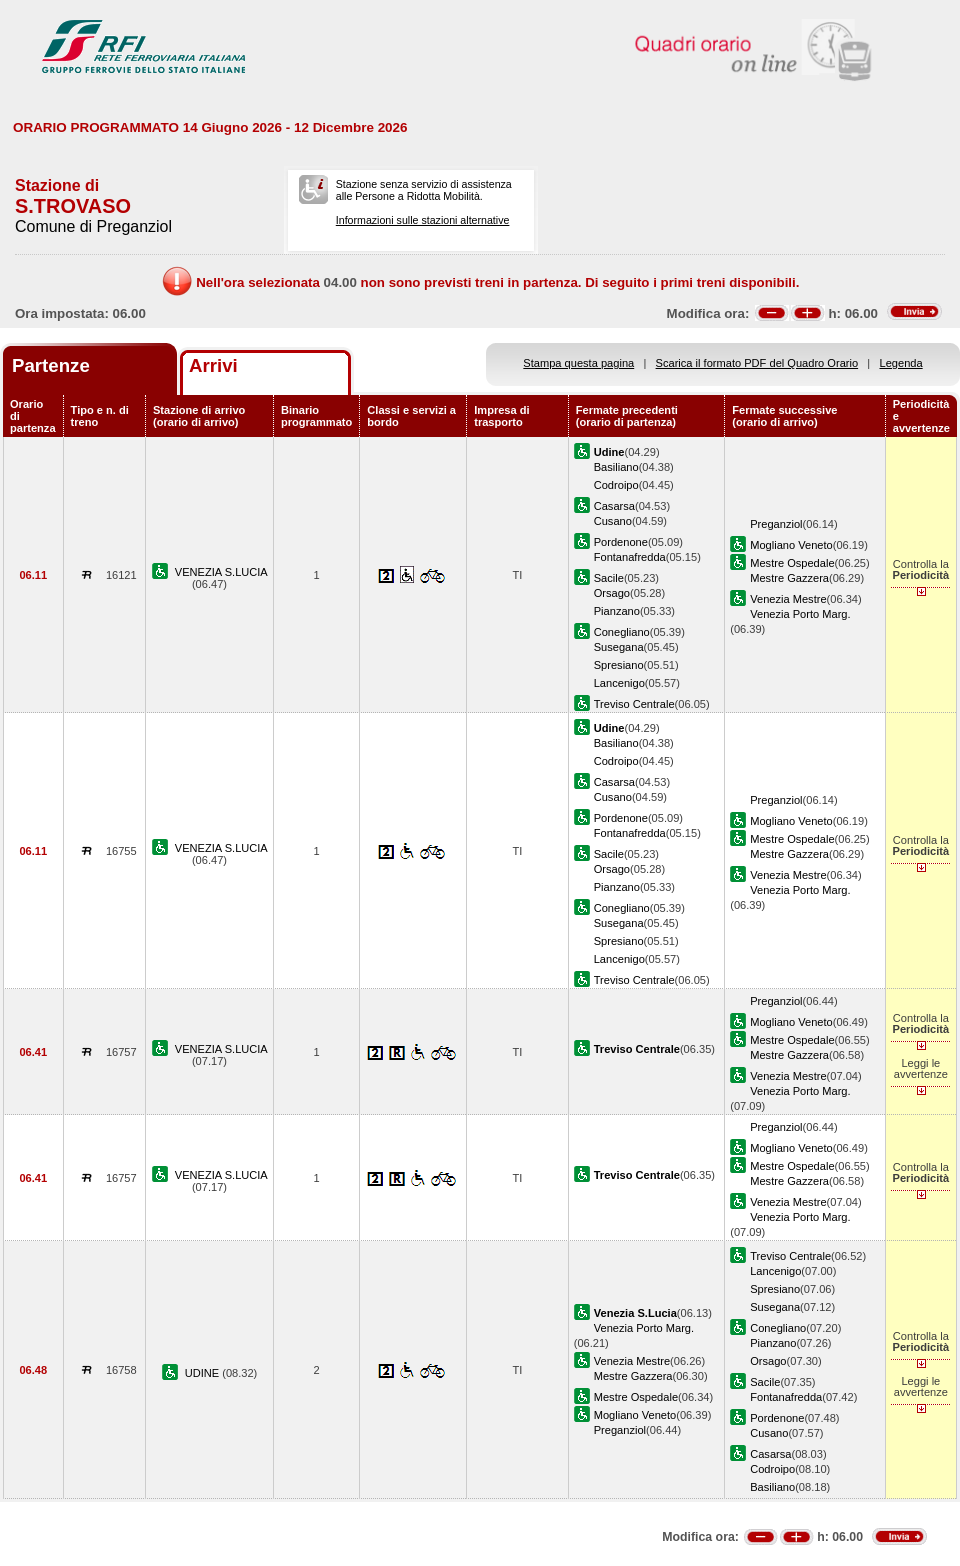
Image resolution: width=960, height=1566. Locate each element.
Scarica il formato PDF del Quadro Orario (757, 363)
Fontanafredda (630, 557)
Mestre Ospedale (792, 563)
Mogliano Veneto (791, 545)
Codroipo (616, 485)
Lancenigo (619, 683)
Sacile (609, 578)
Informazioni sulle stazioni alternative (423, 220)
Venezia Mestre (788, 599)
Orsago (612, 593)
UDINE (204, 1373)
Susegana (619, 647)
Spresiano (619, 665)
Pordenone (621, 542)
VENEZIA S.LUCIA (221, 572)
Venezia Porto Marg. (800, 614)
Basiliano (616, 467)
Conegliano (622, 632)
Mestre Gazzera (789, 578)
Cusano (613, 521)
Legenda (901, 363)
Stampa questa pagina (578, 363)
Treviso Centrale (634, 704)
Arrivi (213, 365)
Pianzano (617, 611)
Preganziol (776, 524)
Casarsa (614, 506)
